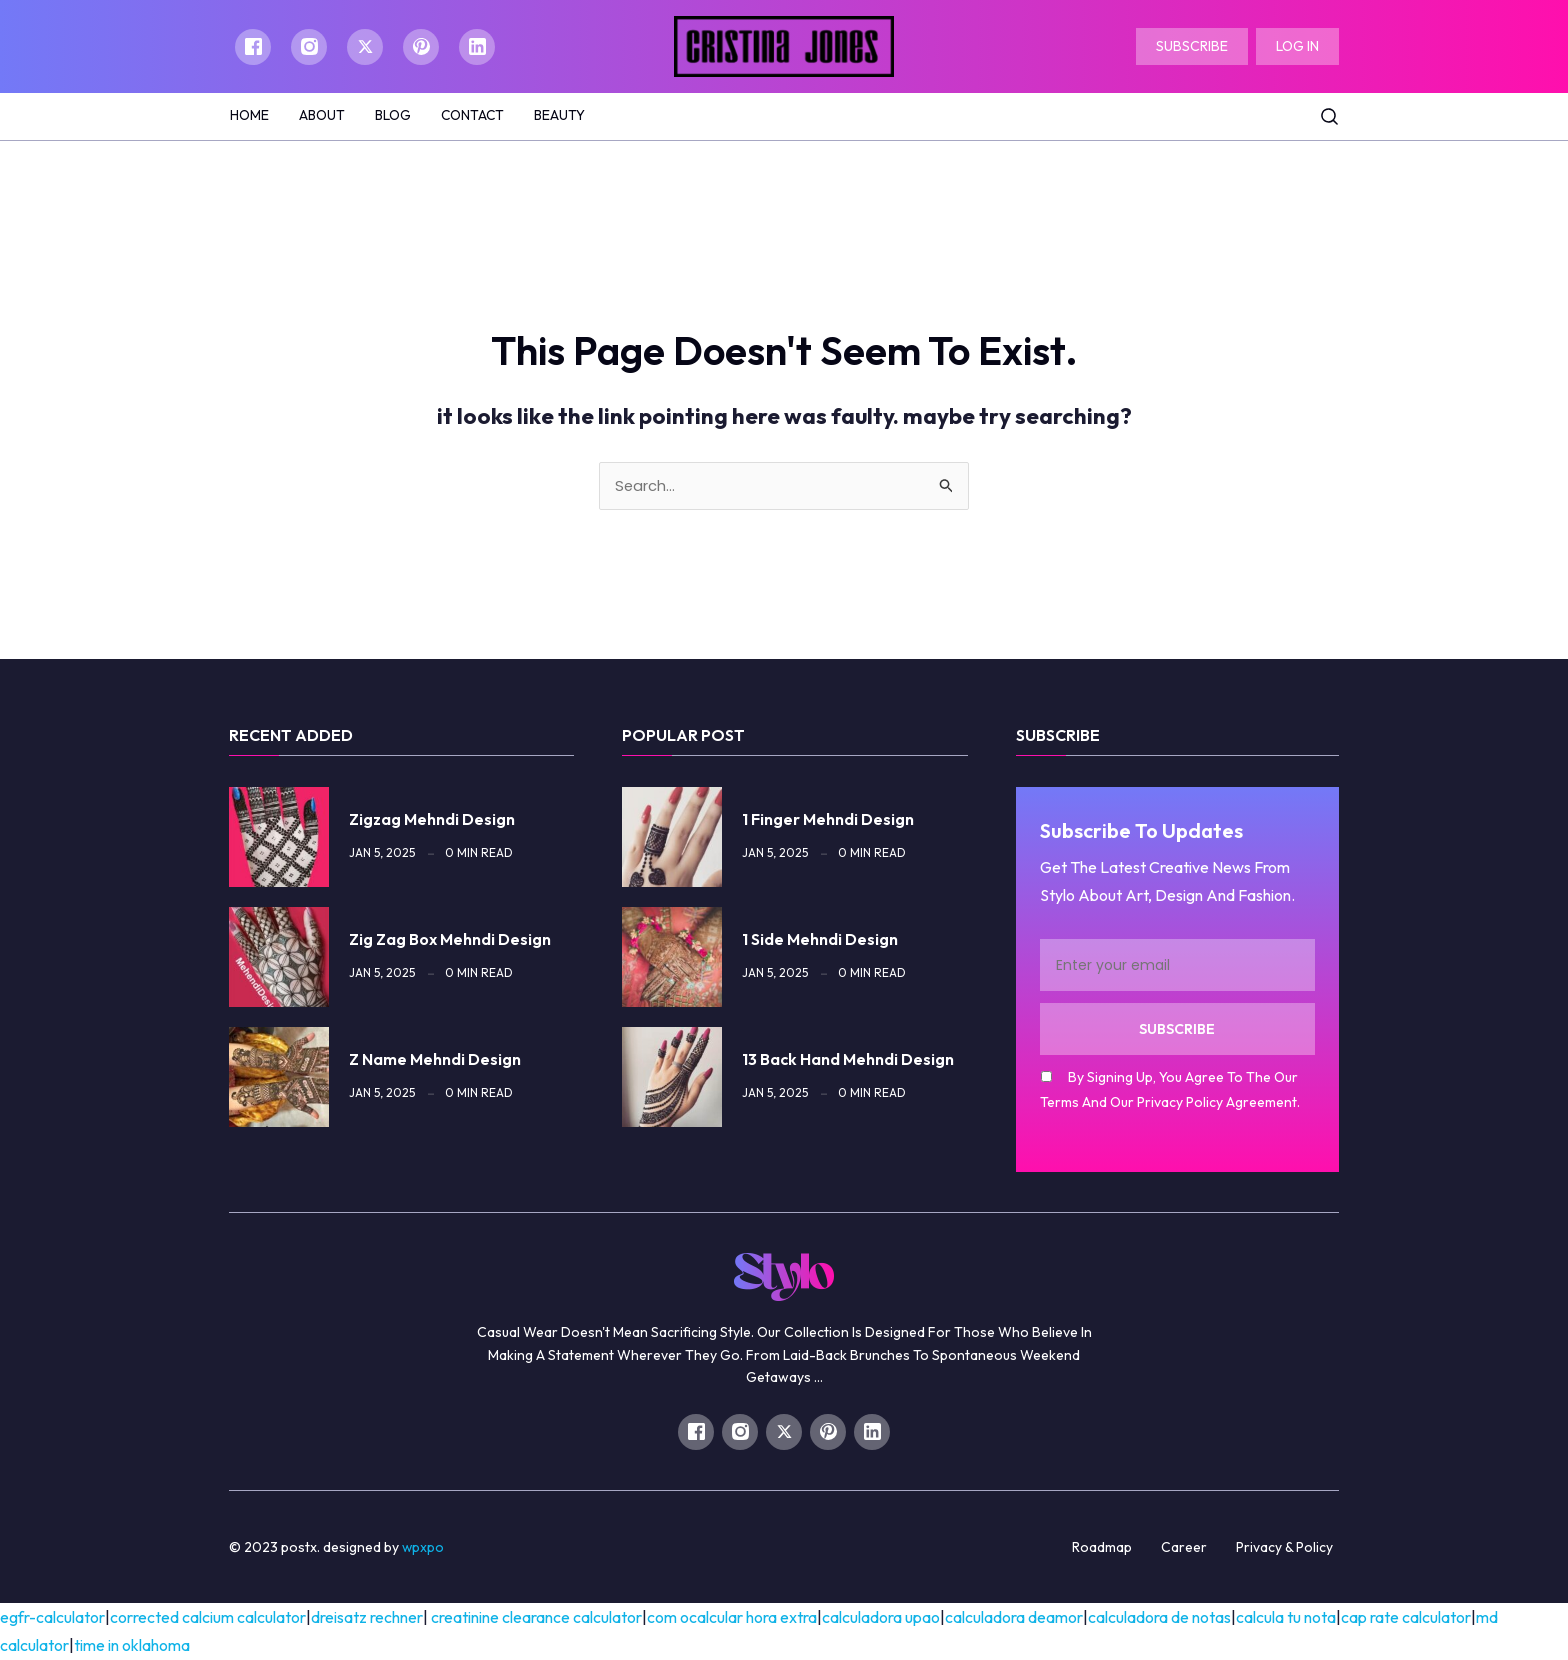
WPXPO (423, 1548)
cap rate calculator (1406, 1618)
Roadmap (1102, 1548)
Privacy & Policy (1284, 1548)
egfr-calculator (52, 1618)
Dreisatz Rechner (367, 1618)
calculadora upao (881, 1618)
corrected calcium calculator (208, 1618)
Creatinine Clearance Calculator (536, 1618)
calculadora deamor (1014, 1618)
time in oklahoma (132, 1646)
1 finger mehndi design (828, 820)
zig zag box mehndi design (450, 940)
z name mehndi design (435, 1060)
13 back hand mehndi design (848, 1060)
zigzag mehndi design (432, 820)
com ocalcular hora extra (732, 1618)
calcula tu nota (1286, 1618)
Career (1184, 1548)
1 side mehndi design (820, 940)
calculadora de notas (1159, 1618)
